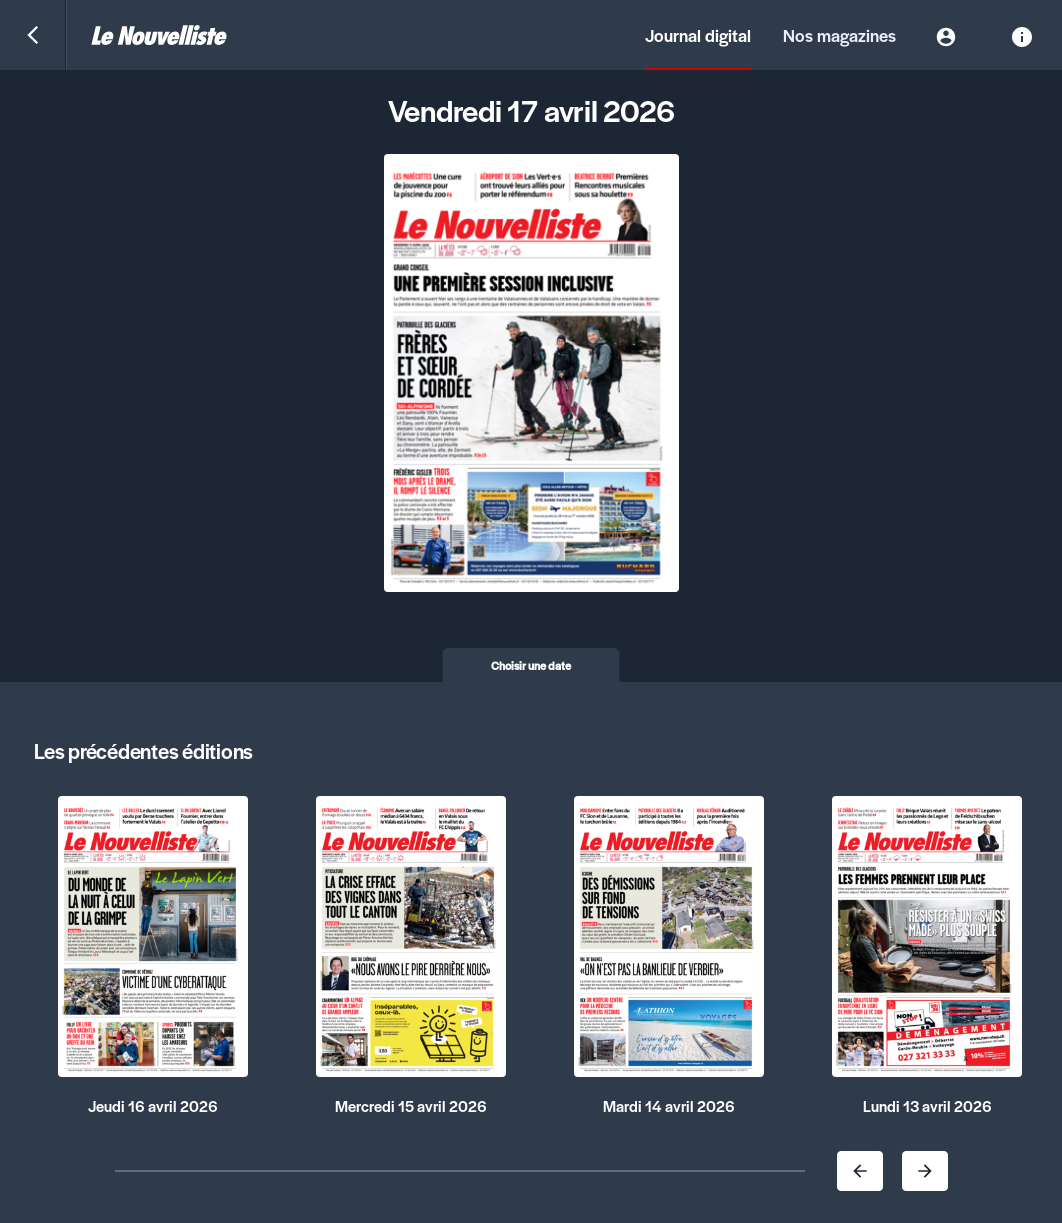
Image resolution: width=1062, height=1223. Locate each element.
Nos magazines (839, 35)
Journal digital (698, 35)
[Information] (1022, 35)
